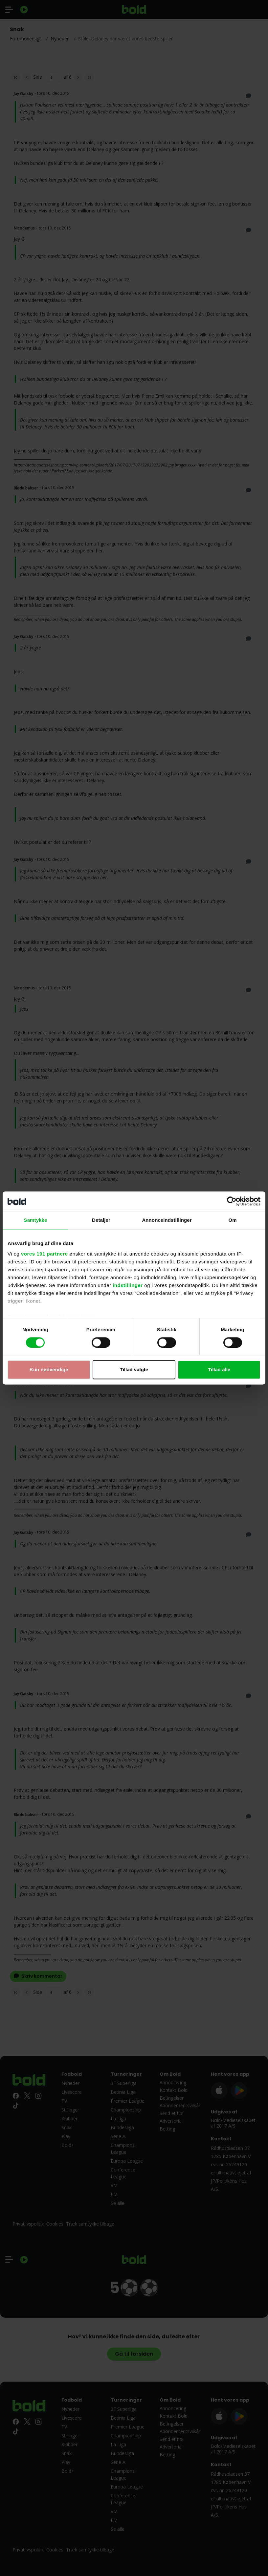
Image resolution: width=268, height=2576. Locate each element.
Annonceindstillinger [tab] (166, 1220)
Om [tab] (232, 1220)
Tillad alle (219, 1370)
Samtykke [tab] (35, 1220)
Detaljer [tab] (101, 1220)
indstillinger (128, 1285)
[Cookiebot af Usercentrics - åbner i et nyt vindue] (231, 1201)
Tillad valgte (134, 1370)
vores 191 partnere (44, 1254)
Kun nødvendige (49, 1370)
